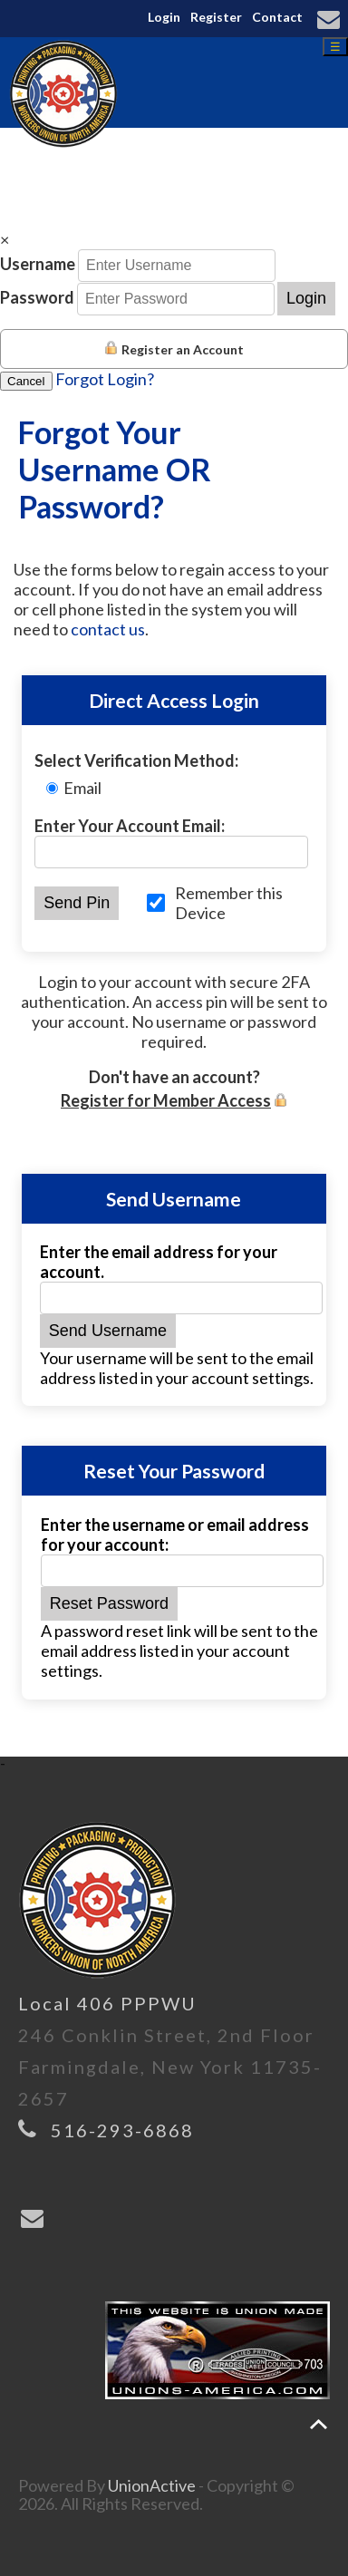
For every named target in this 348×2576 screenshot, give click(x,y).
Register (216, 16)
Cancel (26, 381)
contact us (108, 629)
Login (164, 16)
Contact (277, 16)
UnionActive (152, 2485)
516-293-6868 (122, 2130)
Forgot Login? (104, 379)
